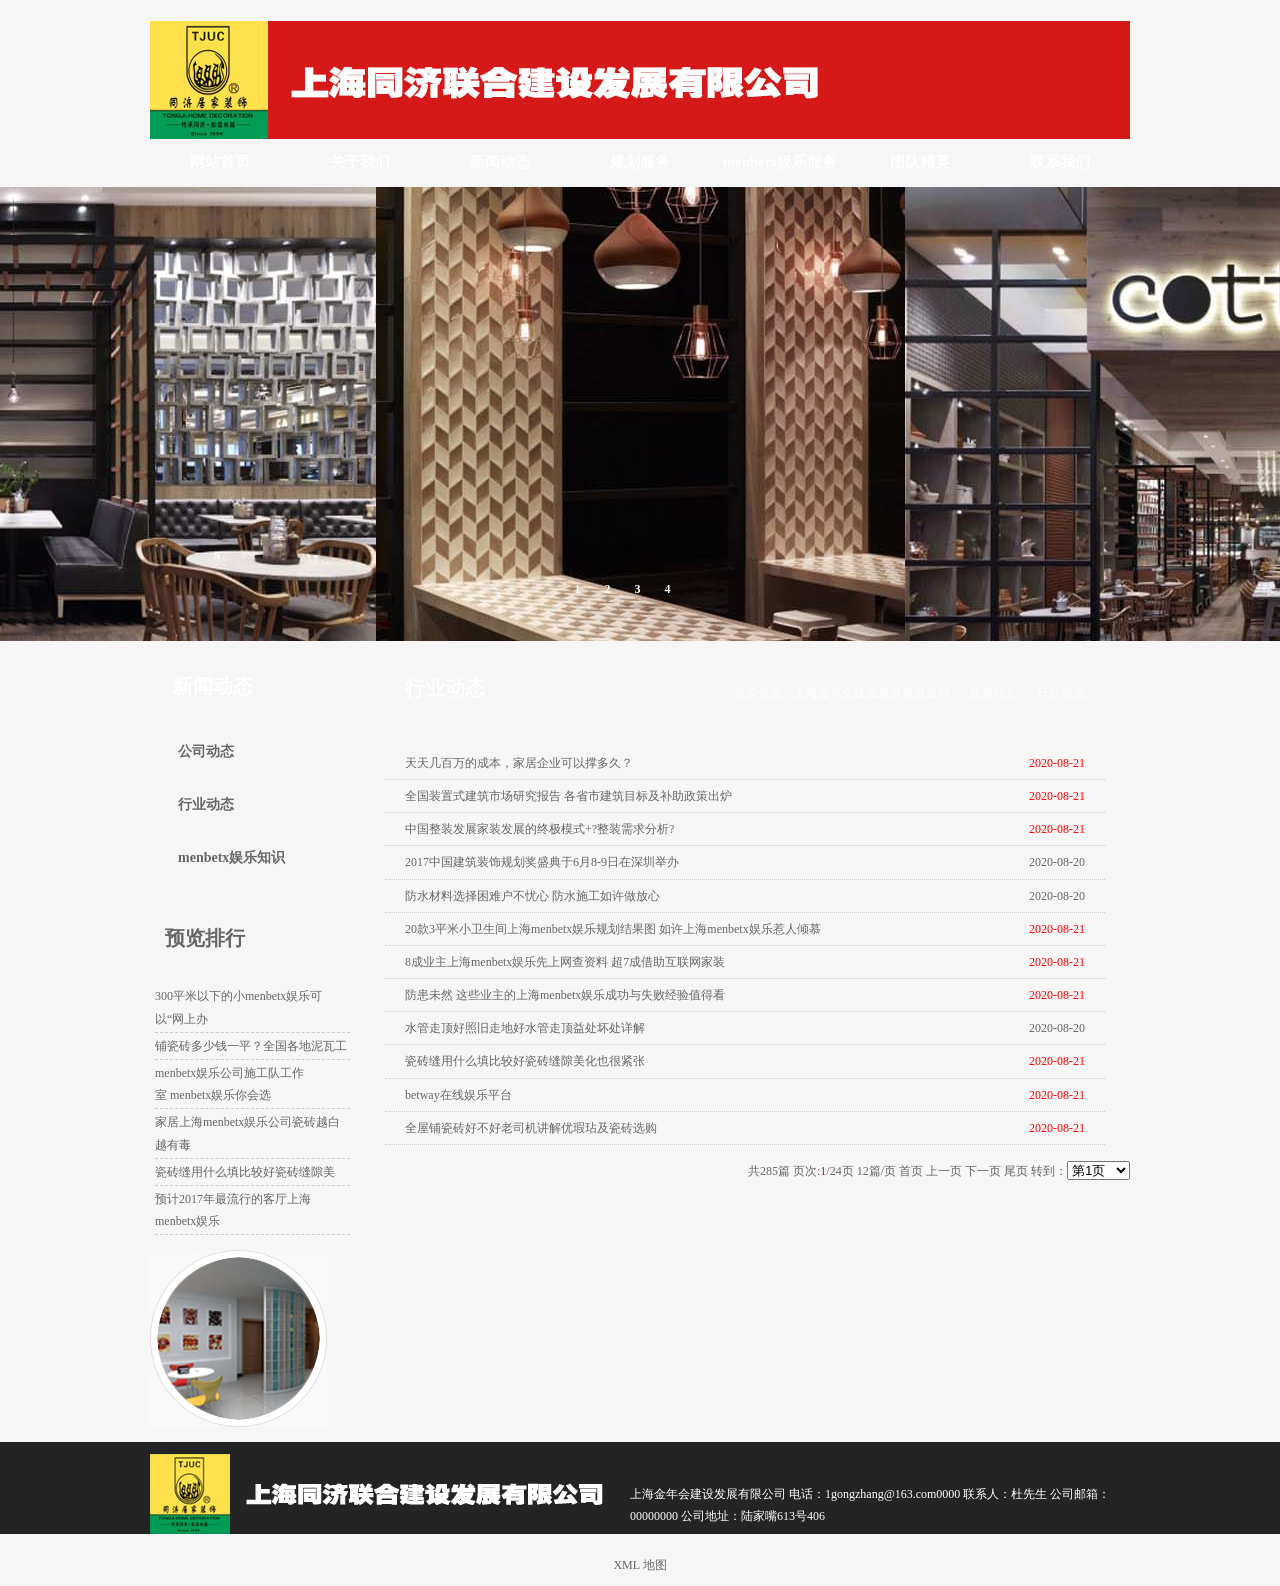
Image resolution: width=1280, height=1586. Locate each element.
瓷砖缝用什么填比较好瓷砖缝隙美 (245, 1172)
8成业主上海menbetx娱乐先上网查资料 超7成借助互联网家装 (565, 962)
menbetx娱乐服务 (780, 162)
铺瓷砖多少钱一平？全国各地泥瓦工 (251, 1046)
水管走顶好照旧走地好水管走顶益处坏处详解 (525, 1028)
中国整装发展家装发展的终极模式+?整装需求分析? (539, 829)
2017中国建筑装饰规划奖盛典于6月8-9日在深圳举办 (542, 862)
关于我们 (360, 162)
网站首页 (220, 162)
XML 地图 (639, 1565)
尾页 (1016, 1171)
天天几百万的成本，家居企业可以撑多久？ (519, 763)
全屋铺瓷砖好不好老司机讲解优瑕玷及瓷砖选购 (531, 1128)
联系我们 (1060, 162)
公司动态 (206, 751)
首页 (911, 1171)
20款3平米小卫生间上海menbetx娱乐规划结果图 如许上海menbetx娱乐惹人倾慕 (613, 929)
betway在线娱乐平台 (458, 1095)
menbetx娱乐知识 (231, 857)
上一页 (944, 1171)
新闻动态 (500, 162)
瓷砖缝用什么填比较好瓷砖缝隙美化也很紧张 (525, 1061)
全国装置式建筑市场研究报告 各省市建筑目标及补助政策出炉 (568, 796)
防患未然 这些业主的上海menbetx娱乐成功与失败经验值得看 (565, 995)
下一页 (983, 1171)
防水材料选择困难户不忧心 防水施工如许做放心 (532, 896)
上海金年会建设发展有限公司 (872, 693)
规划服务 (640, 162)
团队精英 (920, 162)
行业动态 (1061, 693)
